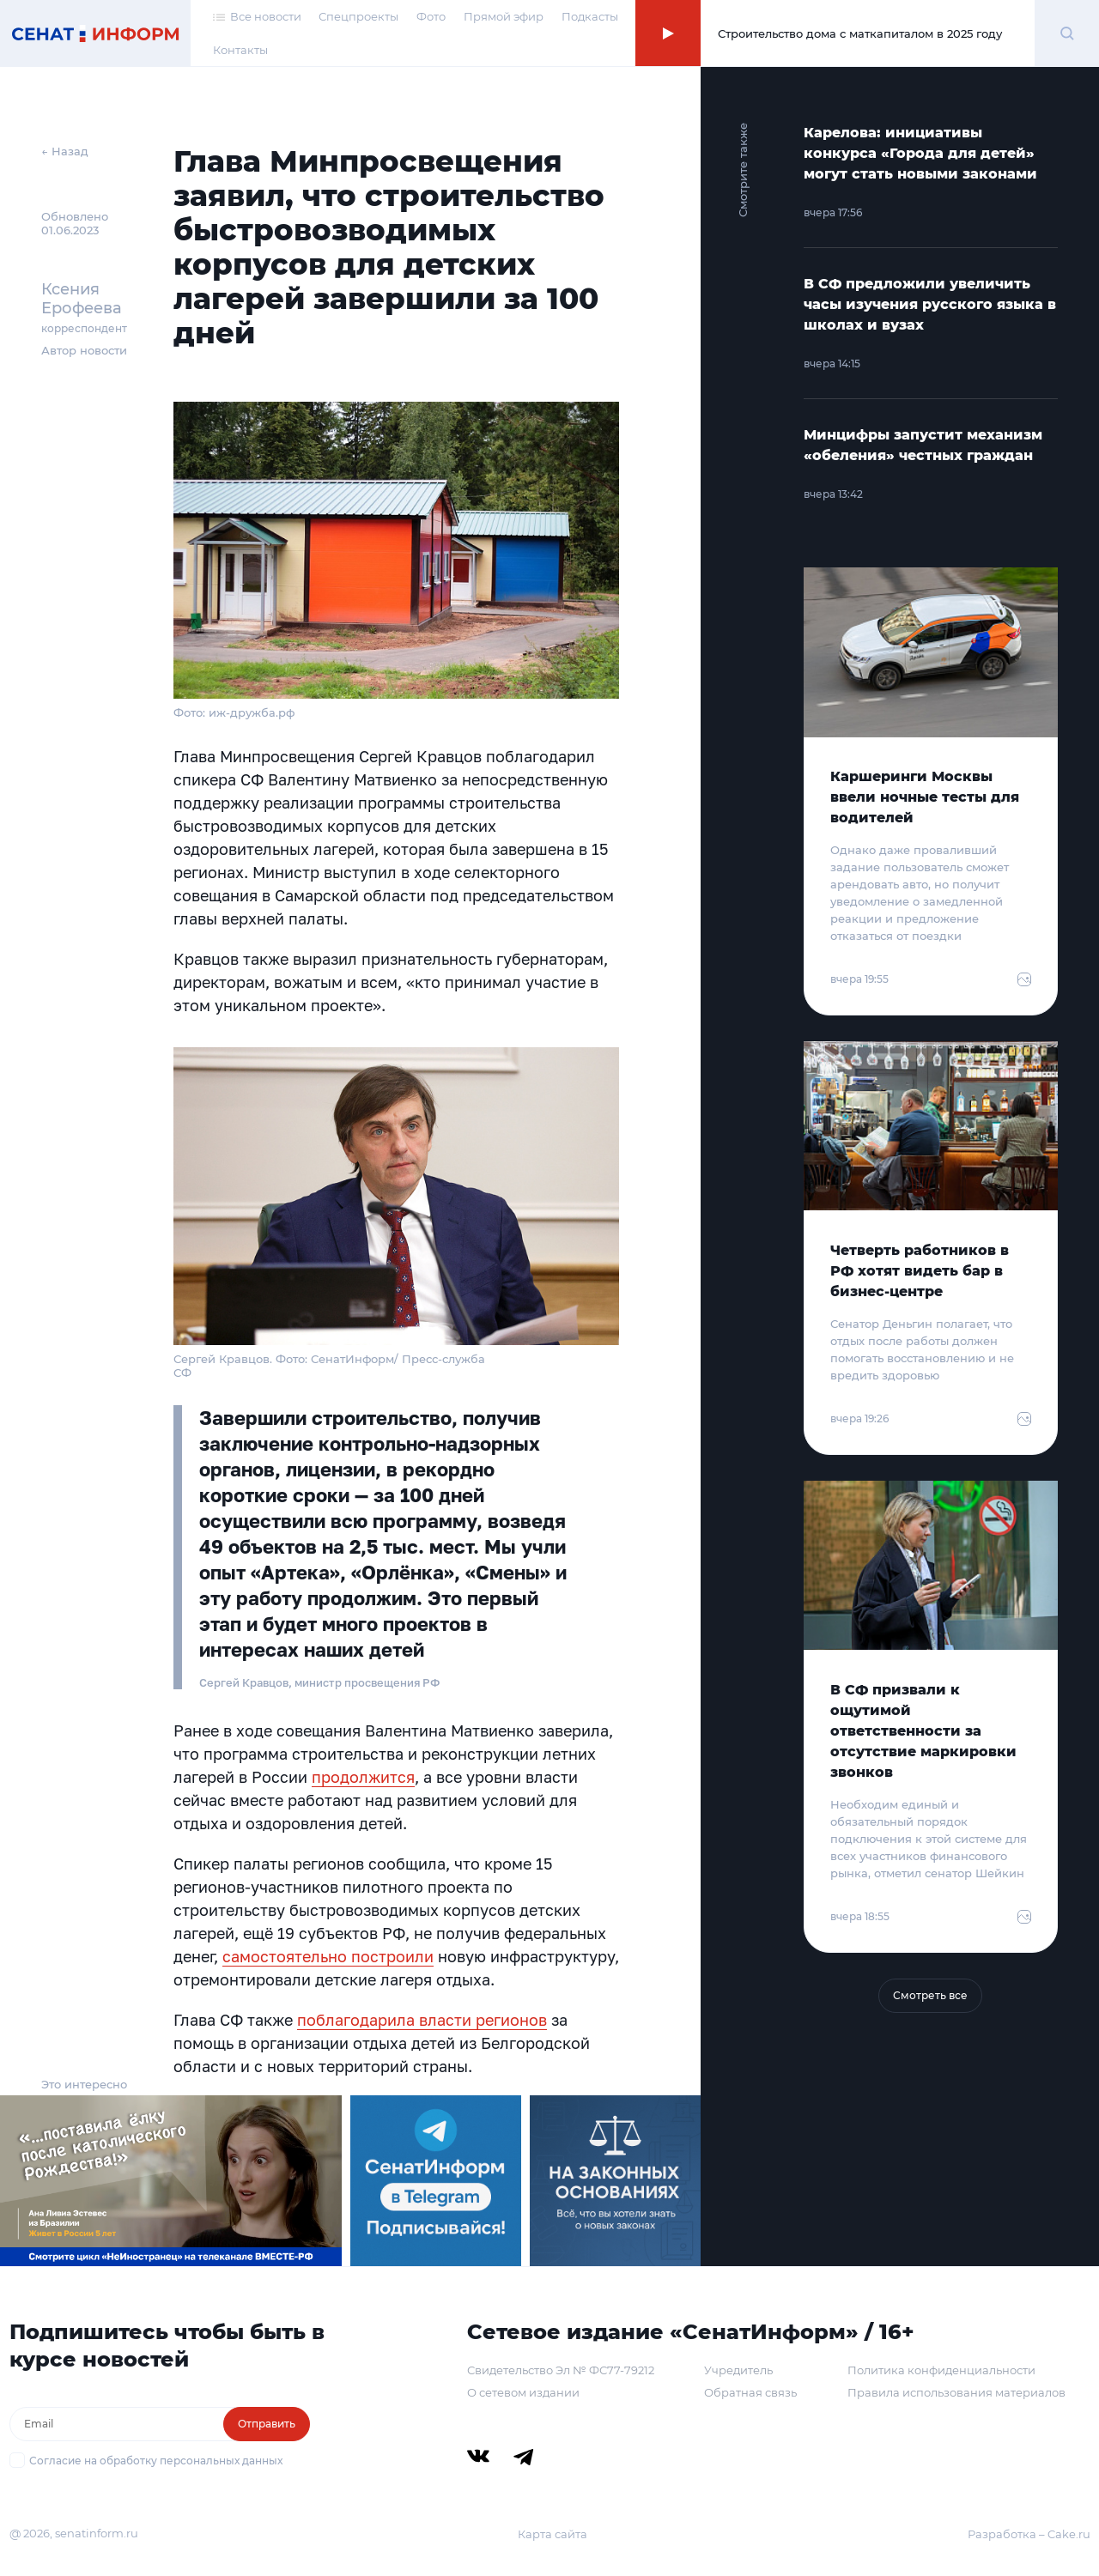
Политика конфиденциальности (941, 2370)
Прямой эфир (503, 16)
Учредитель (738, 2370)
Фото (431, 16)
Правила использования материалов (956, 2392)
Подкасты (590, 16)
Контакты (240, 50)
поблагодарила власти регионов (422, 2019)
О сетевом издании (523, 2392)
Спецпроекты (358, 16)
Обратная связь (750, 2392)
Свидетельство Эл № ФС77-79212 (560, 2370)
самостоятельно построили (328, 1956)
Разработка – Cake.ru (1029, 2534)
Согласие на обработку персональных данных (155, 2460)
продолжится (363, 1776)
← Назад (64, 151)
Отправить (266, 2423)
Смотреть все (930, 1995)
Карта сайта (552, 2534)
